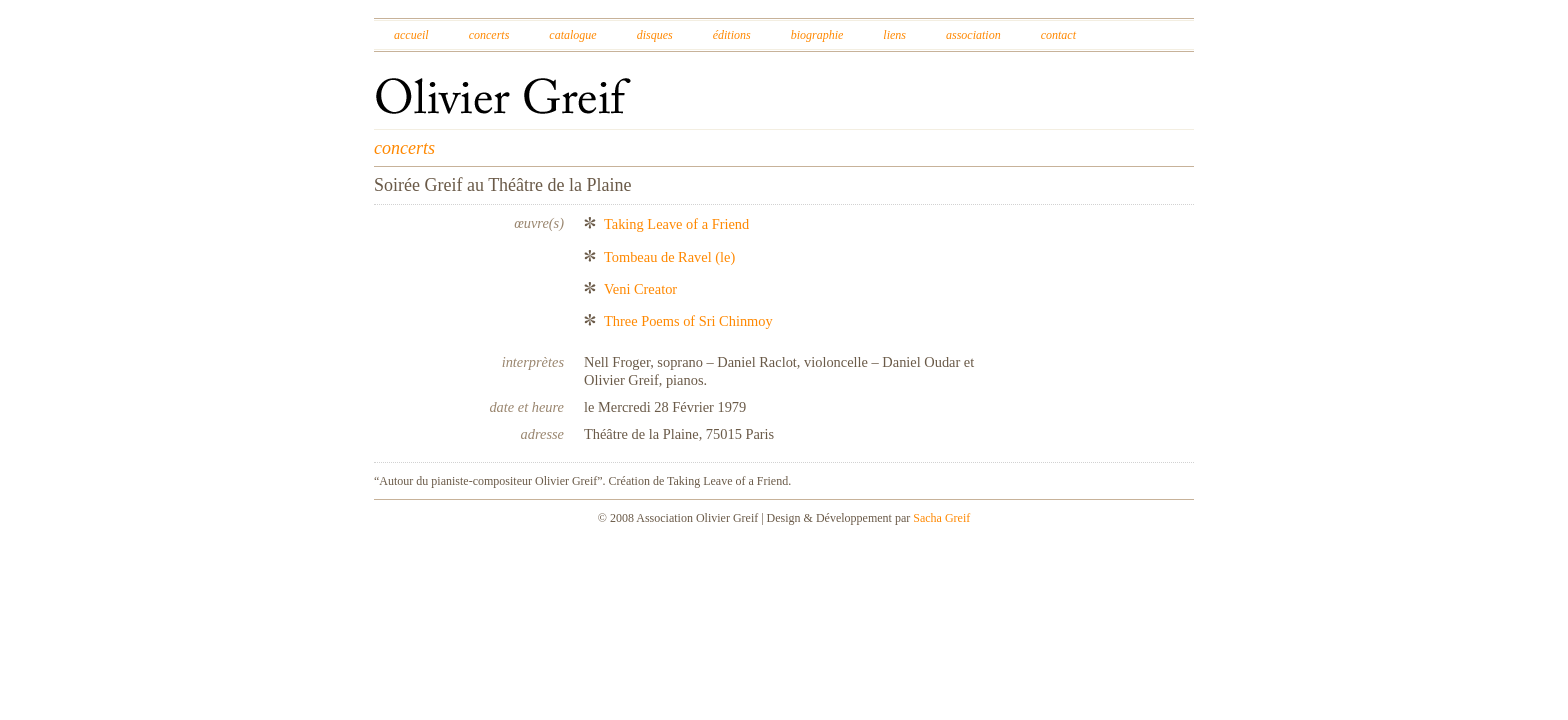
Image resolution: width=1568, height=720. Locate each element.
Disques (655, 35)
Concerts (489, 35)
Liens (894, 35)
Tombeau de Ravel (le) (669, 257)
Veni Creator (640, 289)
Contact (1058, 35)
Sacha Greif (941, 518)
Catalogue (572, 35)
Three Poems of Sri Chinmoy (688, 321)
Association (973, 35)
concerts (404, 148)
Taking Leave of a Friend (676, 224)
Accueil (411, 35)
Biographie (817, 35)
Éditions (732, 35)
